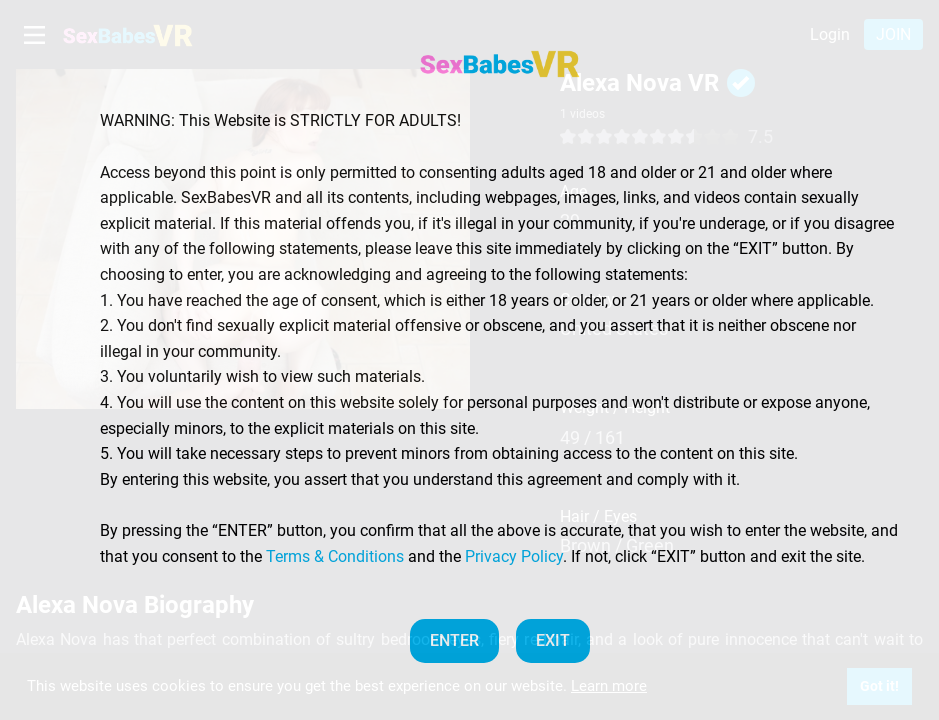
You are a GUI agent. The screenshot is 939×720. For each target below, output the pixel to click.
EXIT (553, 640)
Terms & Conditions (335, 556)
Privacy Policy (514, 556)
